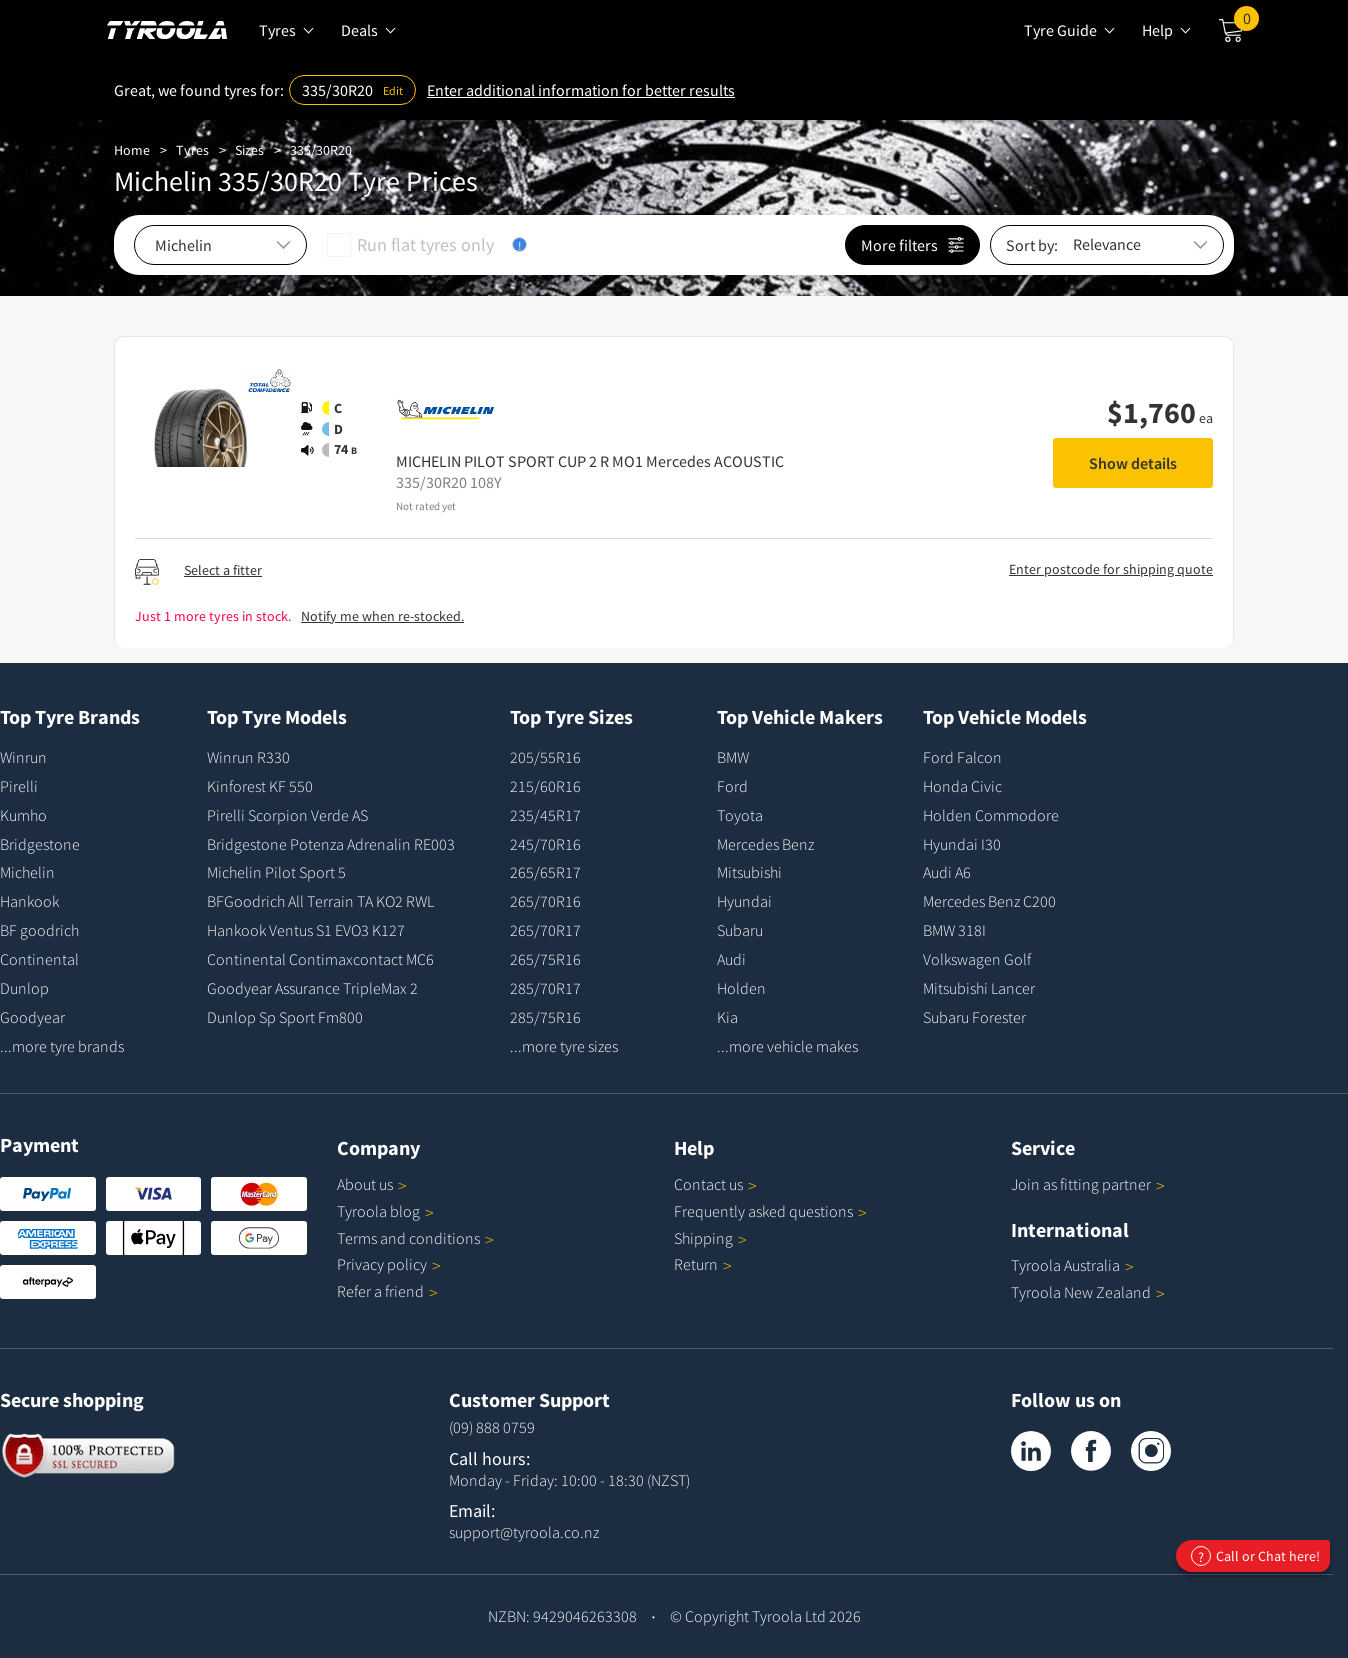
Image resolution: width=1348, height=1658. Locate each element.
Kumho (23, 815)
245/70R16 (545, 844)
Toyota (740, 815)
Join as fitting (1088, 1184)
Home (132, 150)
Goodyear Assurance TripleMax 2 (312, 988)
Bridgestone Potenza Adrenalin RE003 (331, 844)
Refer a (387, 1291)
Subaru (740, 930)
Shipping (703, 1238)
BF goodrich (39, 930)
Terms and (415, 1238)
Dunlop (24, 988)
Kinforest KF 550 (260, 786)
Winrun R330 (248, 757)
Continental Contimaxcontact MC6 (320, 959)
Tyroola (385, 1211)
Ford (732, 786)
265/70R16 (545, 901)
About (372, 1184)
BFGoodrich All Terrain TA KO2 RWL (320, 901)
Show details (1133, 463)
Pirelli (19, 786)
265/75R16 (545, 959)
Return (696, 1264)
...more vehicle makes (787, 1046)
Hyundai (744, 901)
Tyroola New (1088, 1292)
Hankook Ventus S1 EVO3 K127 (306, 930)
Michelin (27, 872)
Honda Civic (962, 786)
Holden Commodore (991, 815)
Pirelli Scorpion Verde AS (287, 815)
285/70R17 (545, 988)
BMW (733, 757)
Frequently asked (770, 1211)
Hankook (29, 901)
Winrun (23, 757)
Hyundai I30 (962, 844)
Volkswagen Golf (977, 959)
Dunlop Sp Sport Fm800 (285, 1017)
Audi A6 (947, 872)
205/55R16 (545, 757)
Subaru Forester (974, 1017)
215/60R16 (545, 786)
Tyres (192, 150)
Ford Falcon (962, 757)
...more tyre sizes (564, 1046)
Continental (39, 959)
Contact (715, 1184)
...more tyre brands (62, 1046)
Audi (731, 959)
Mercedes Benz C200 (989, 901)
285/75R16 (545, 1017)
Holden (741, 988)
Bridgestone (40, 844)
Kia (727, 1017)
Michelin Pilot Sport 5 (276, 872)
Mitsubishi (749, 872)
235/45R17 (545, 815)
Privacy (389, 1264)
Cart (1246, 23)
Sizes (249, 150)
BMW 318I (954, 930)
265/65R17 (545, 872)
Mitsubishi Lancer (979, 988)
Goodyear (32, 1017)
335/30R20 (321, 150)
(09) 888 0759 (492, 1427)
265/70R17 (545, 930)
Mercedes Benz (765, 844)
